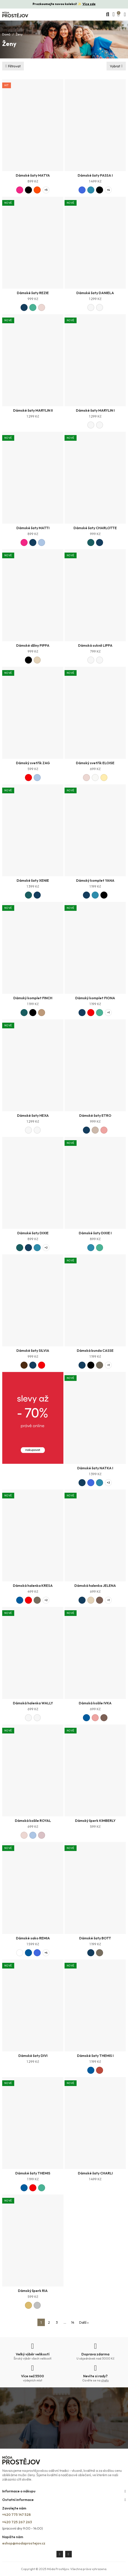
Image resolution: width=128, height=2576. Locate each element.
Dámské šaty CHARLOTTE (95, 528)
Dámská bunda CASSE (95, 1350)
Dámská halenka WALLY (33, 1703)
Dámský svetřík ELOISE (95, 763)
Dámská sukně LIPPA (95, 645)
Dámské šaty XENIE (33, 880)
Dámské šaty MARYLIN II (33, 410)
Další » (84, 2322)
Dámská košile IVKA (95, 1703)
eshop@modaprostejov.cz (23, 2543)
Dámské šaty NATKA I (95, 1468)
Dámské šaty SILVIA (32, 1350)
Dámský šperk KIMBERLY (95, 1820)
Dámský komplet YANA (95, 880)
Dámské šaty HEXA (33, 1115)
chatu (105, 2380)
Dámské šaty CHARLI (95, 2173)
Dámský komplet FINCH (32, 998)
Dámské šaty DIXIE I (95, 1233)
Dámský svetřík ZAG (33, 763)
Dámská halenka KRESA (33, 1585)
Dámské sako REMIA (33, 1938)
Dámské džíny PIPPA (32, 645)
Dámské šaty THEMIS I (95, 2055)
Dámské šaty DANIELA (95, 293)
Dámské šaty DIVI (32, 2055)
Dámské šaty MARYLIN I (95, 410)
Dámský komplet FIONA (95, 998)
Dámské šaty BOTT (95, 1938)
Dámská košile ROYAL (33, 1820)
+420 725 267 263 (17, 2522)
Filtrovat (14, 66)
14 (72, 2322)
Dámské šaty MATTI (32, 528)
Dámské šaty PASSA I (95, 175)
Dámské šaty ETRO (95, 1115)
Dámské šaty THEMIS (32, 2173)
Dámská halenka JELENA (95, 1585)
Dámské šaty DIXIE (33, 1233)
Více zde (89, 4)
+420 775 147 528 (16, 2514)
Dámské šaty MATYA (33, 175)
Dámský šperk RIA (33, 2290)
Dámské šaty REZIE (33, 293)
